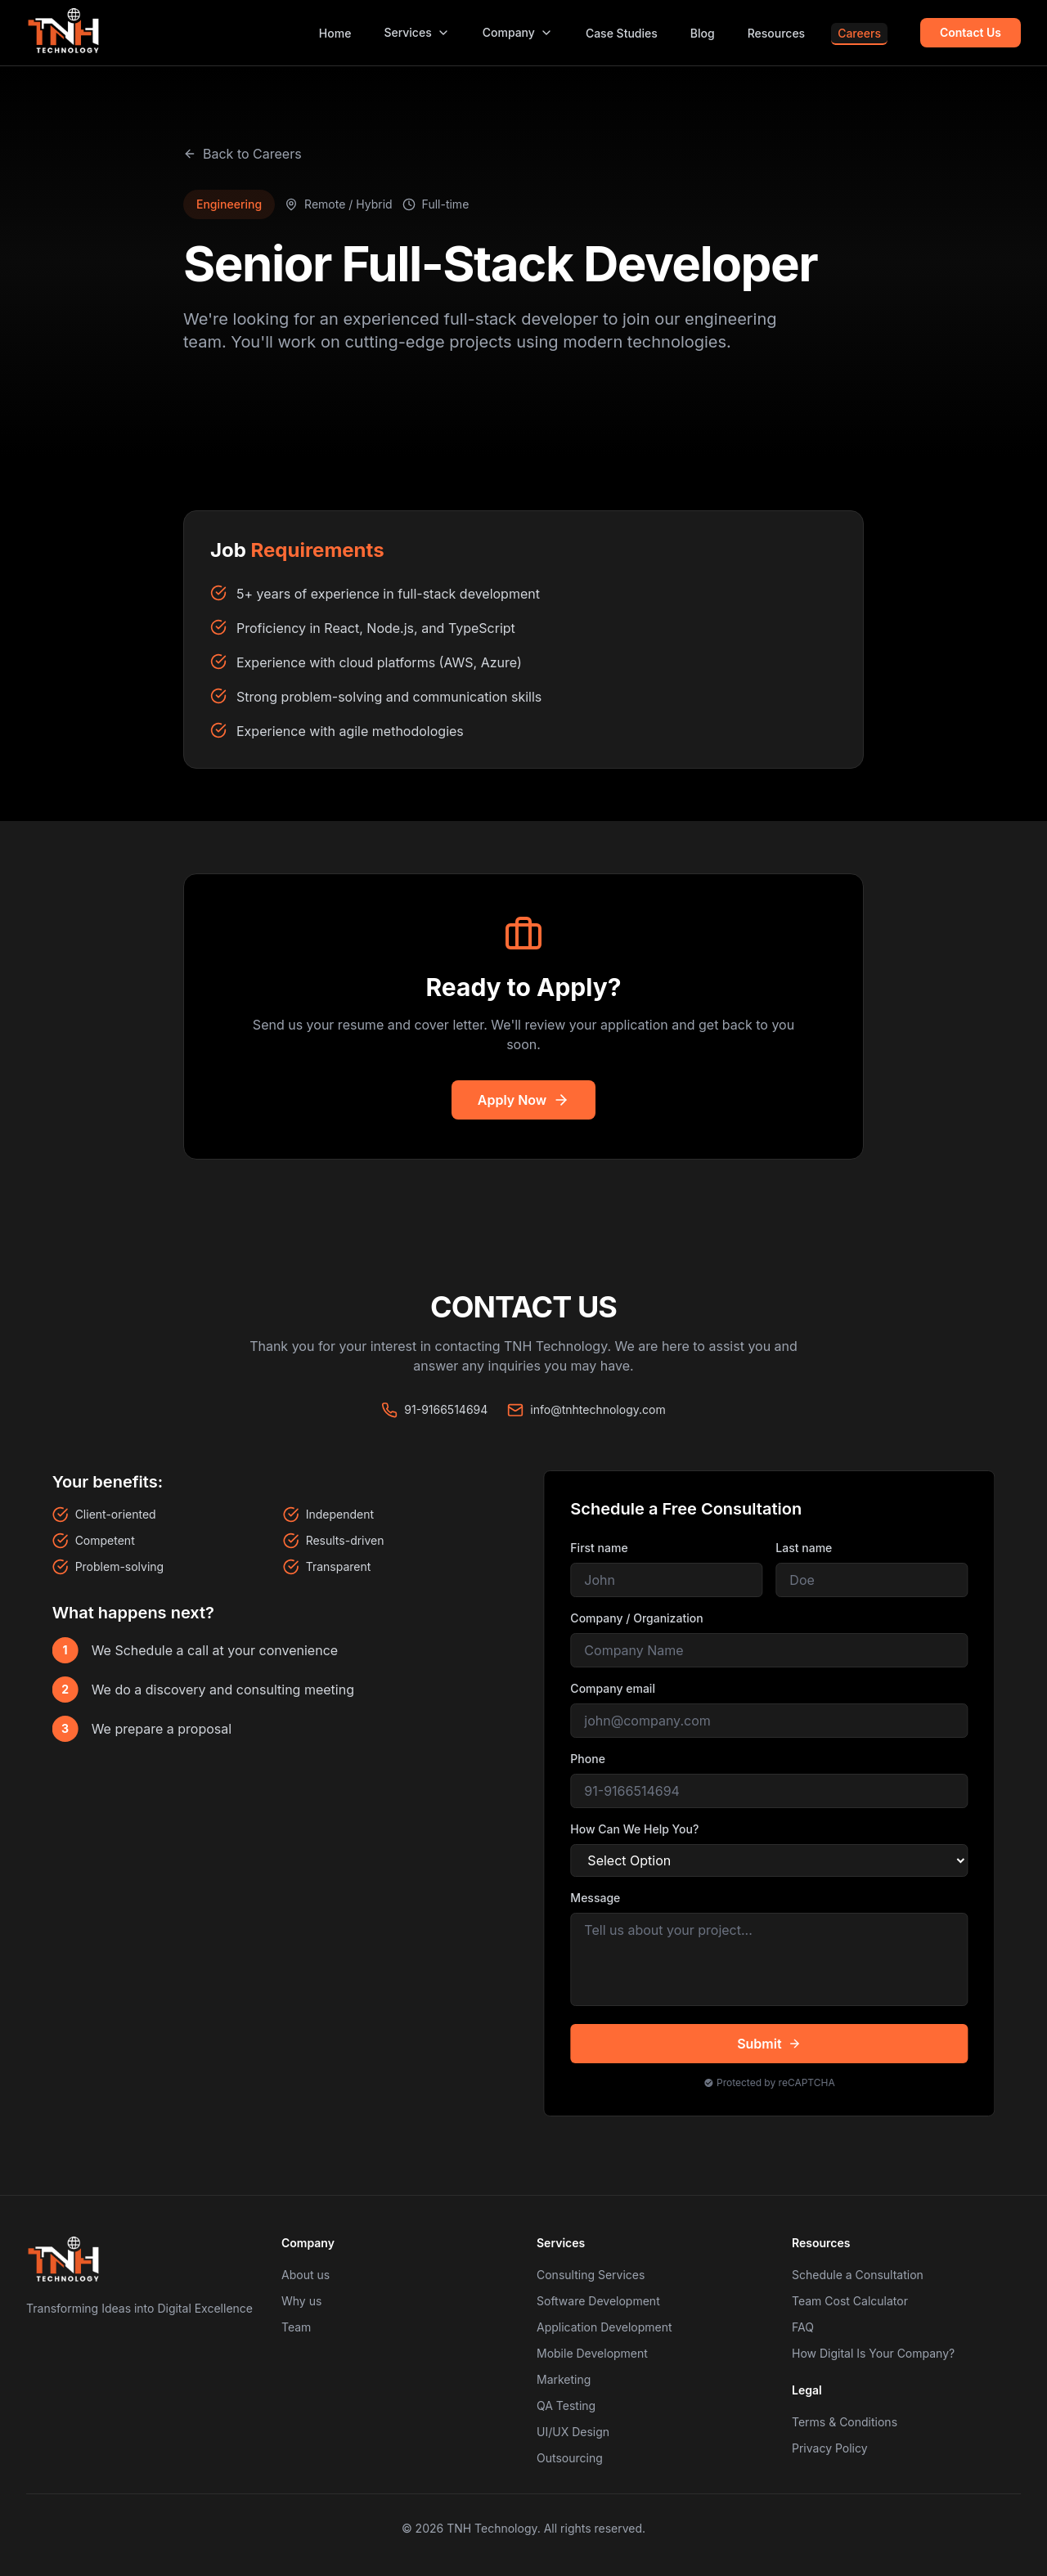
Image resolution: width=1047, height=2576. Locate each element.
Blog (702, 33)
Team (296, 2327)
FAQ (803, 2327)
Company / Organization (641, 1618)
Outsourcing (570, 2458)
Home (335, 33)
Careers (859, 33)
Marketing (564, 2379)
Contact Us (970, 32)
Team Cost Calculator (850, 2301)
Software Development (598, 2301)
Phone (592, 1759)
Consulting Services (591, 2275)
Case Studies (622, 33)
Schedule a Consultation (857, 2275)
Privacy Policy (830, 2448)
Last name (808, 1548)
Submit (773, 2043)
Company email (617, 1688)
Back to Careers (242, 154)
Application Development (604, 2327)
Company (518, 32)
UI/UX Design (573, 2432)
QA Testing (566, 2405)
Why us (301, 2301)
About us (305, 2275)
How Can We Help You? (639, 1829)
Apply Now (523, 1100)
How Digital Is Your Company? (873, 2353)
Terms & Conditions (844, 2422)
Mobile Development (592, 2353)
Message (600, 1898)
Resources (777, 33)
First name (603, 1548)
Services (416, 32)
